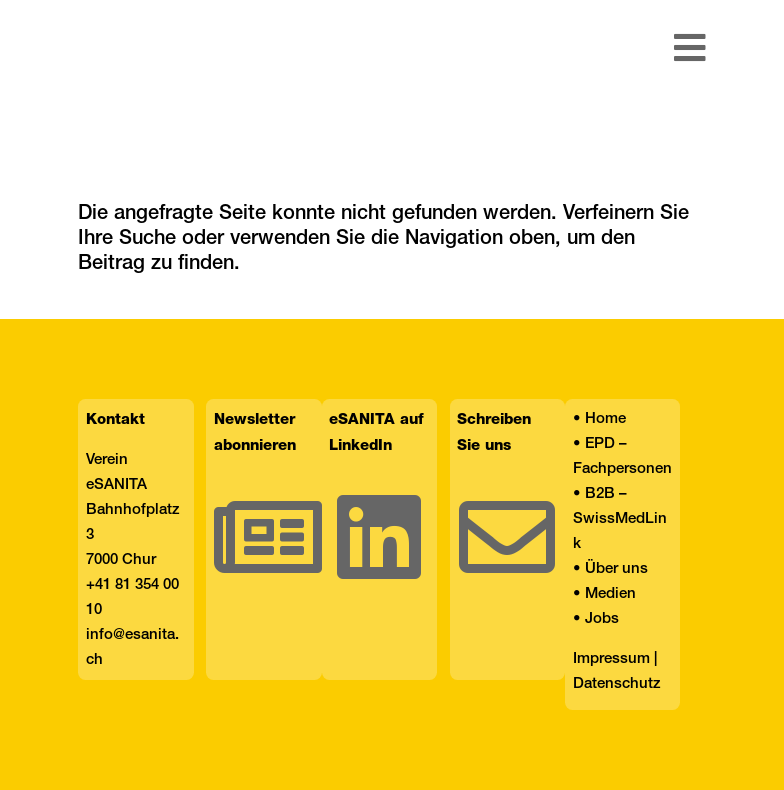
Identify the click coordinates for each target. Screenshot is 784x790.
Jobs (602, 619)
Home (605, 419)
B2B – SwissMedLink (620, 519)
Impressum (611, 659)
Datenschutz (617, 684)
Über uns (616, 569)
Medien (610, 594)
